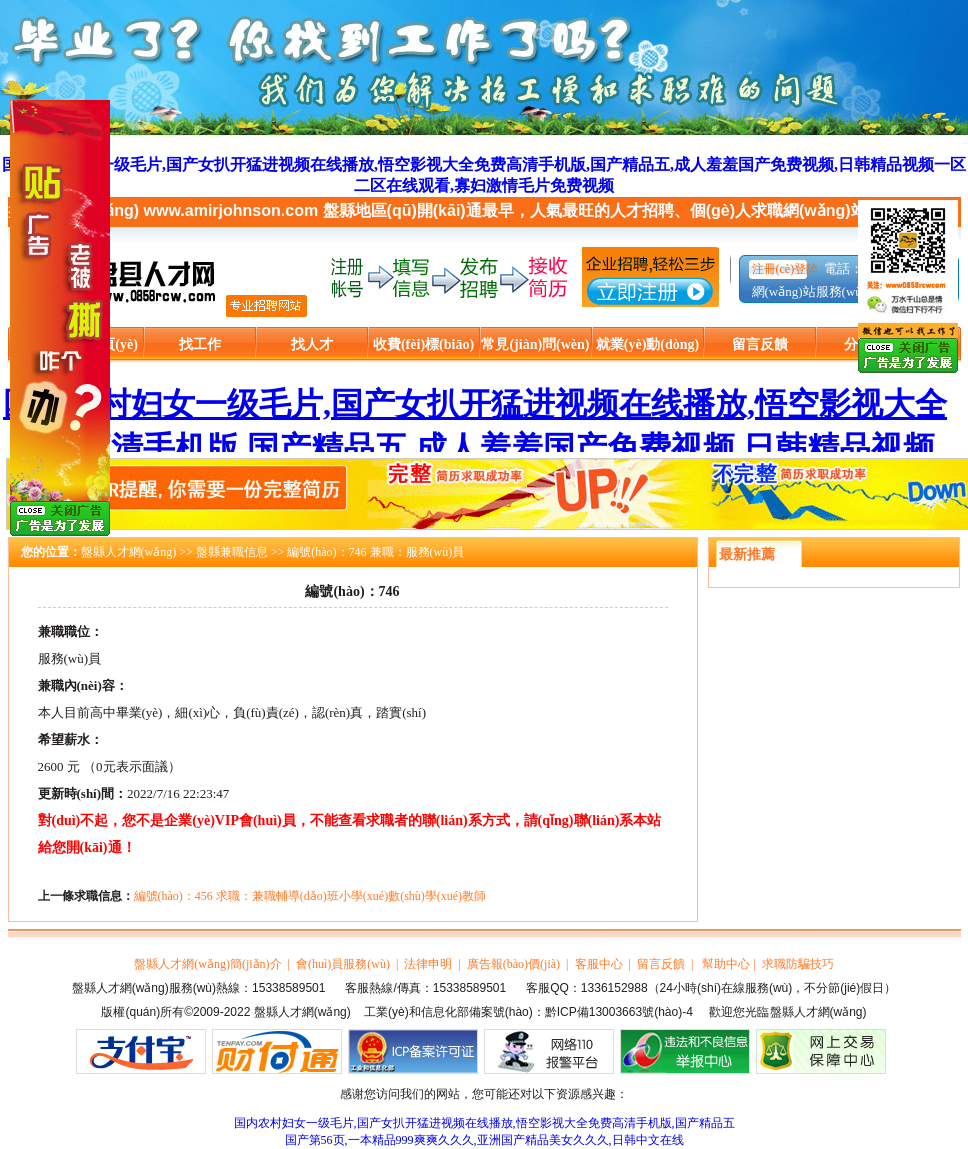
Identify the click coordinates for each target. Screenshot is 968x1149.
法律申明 (428, 964)
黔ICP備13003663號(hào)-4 (619, 1012)
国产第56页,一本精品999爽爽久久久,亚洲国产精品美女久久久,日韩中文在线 (484, 1140)
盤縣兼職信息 (232, 552)
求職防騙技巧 (798, 964)
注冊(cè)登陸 (785, 269)
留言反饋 (760, 344)
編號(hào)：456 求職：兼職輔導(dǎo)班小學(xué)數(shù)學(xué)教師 (310, 896)
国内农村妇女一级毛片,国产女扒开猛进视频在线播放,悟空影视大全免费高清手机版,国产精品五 (484, 1123)
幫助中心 (726, 964)
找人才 (312, 344)
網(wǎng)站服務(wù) (809, 291)
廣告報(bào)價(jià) (513, 964)
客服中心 (599, 964)
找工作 (200, 344)
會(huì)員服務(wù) (343, 964)
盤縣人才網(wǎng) (129, 552)
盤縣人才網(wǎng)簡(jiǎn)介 (207, 964)
